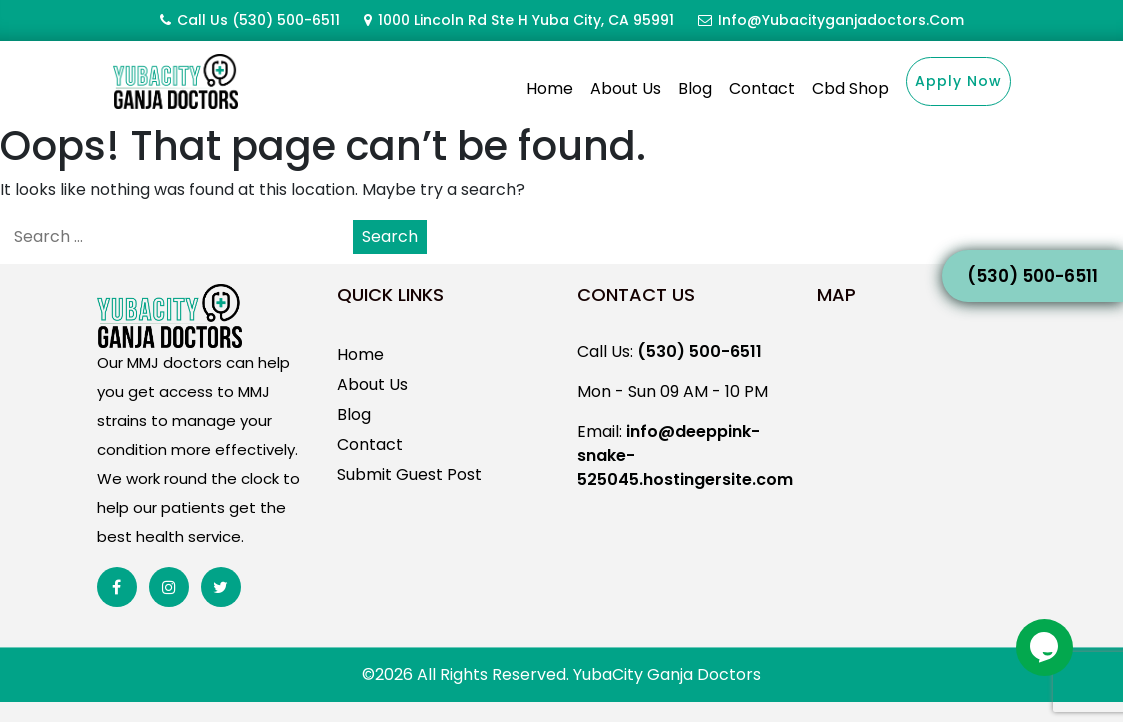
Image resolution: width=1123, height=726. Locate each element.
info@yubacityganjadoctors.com (841, 20)
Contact (762, 88)
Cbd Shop (850, 88)
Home (549, 88)
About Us (625, 88)
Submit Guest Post (409, 474)
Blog (695, 88)
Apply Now (958, 81)
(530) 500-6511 (286, 20)
